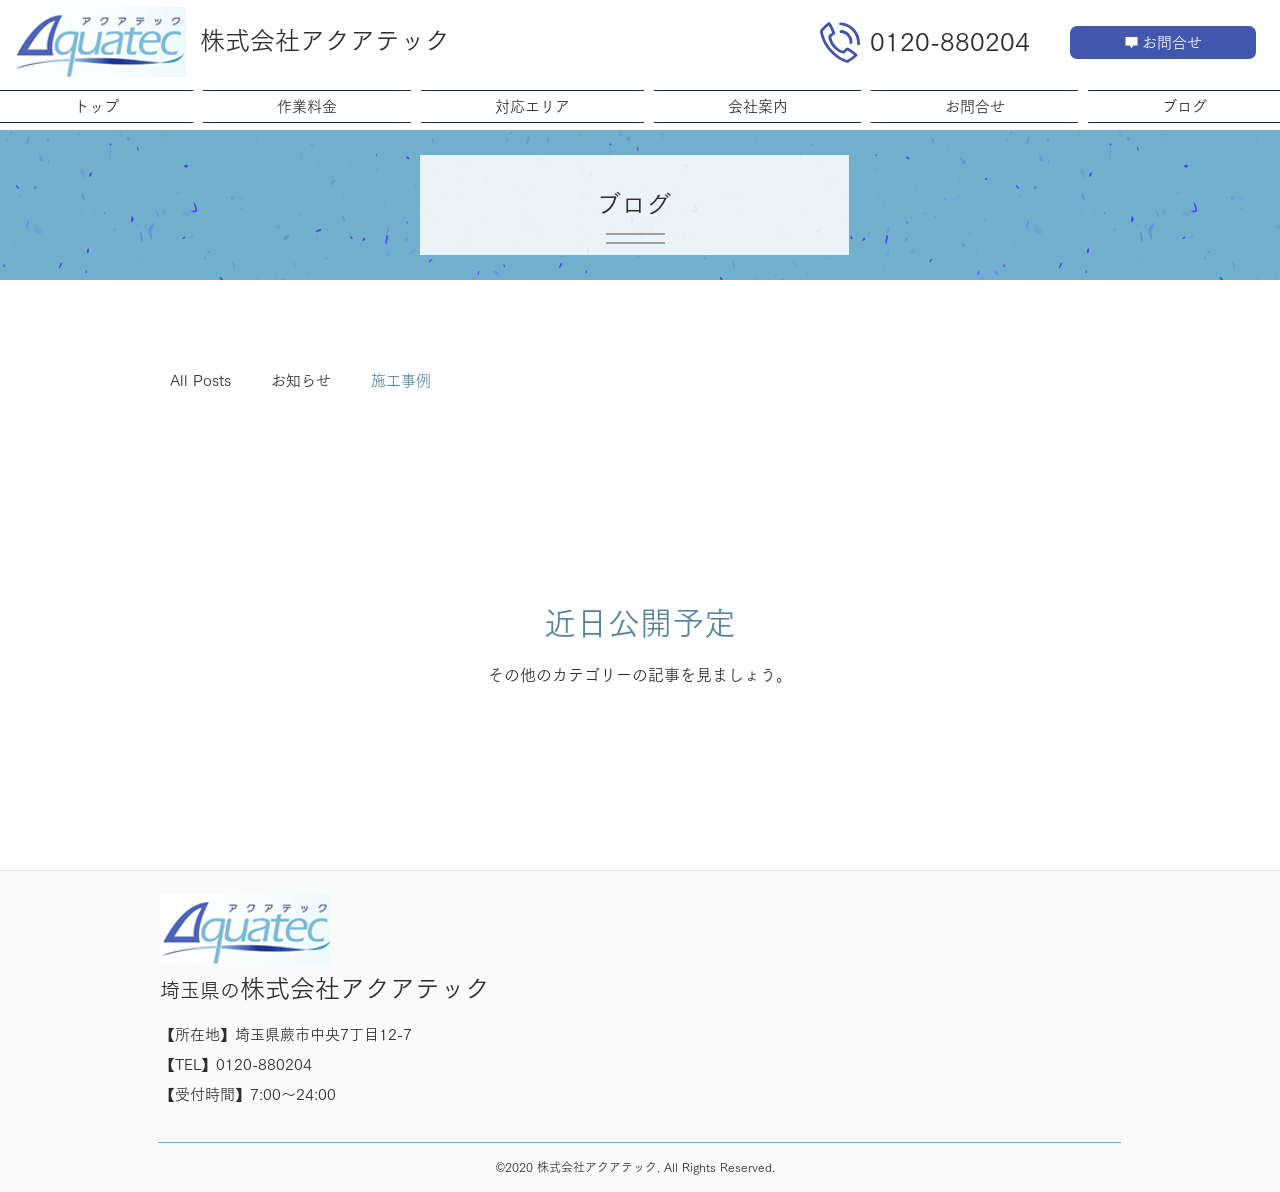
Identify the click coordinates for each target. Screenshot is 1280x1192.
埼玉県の (200, 990)
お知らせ (301, 380)
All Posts (200, 380)
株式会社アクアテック (325, 40)
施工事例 (401, 380)
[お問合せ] (1163, 42)
